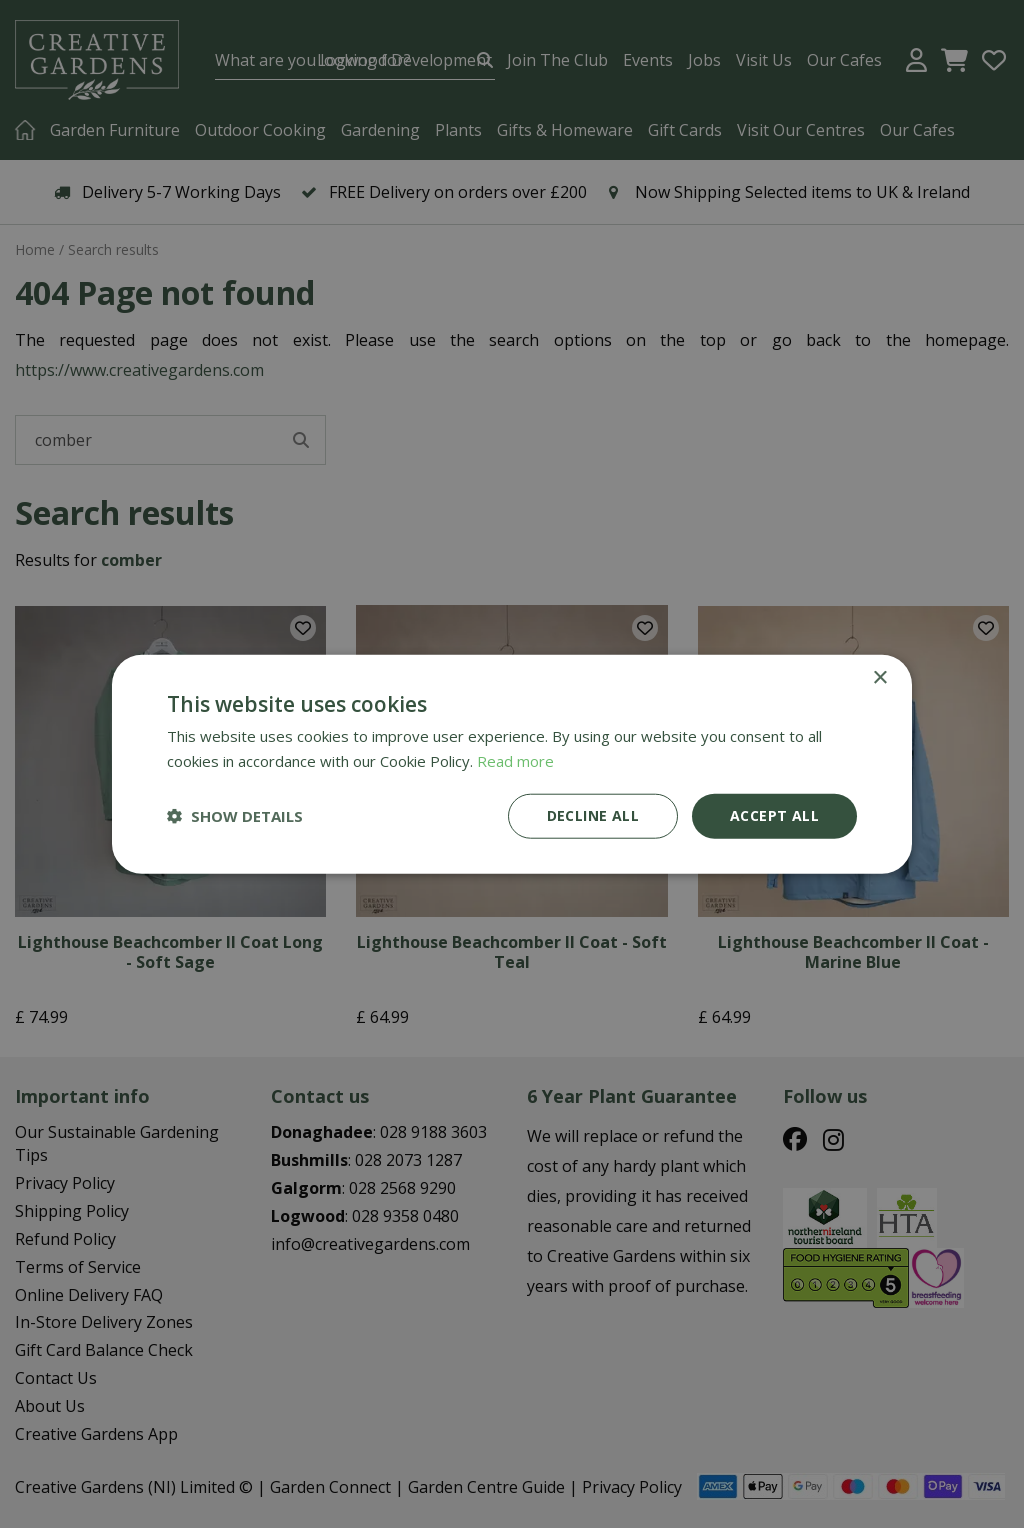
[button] (235, 816)
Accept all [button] (774, 815)
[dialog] (512, 764)
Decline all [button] (593, 815)
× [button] (879, 678)
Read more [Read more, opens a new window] (515, 761)
